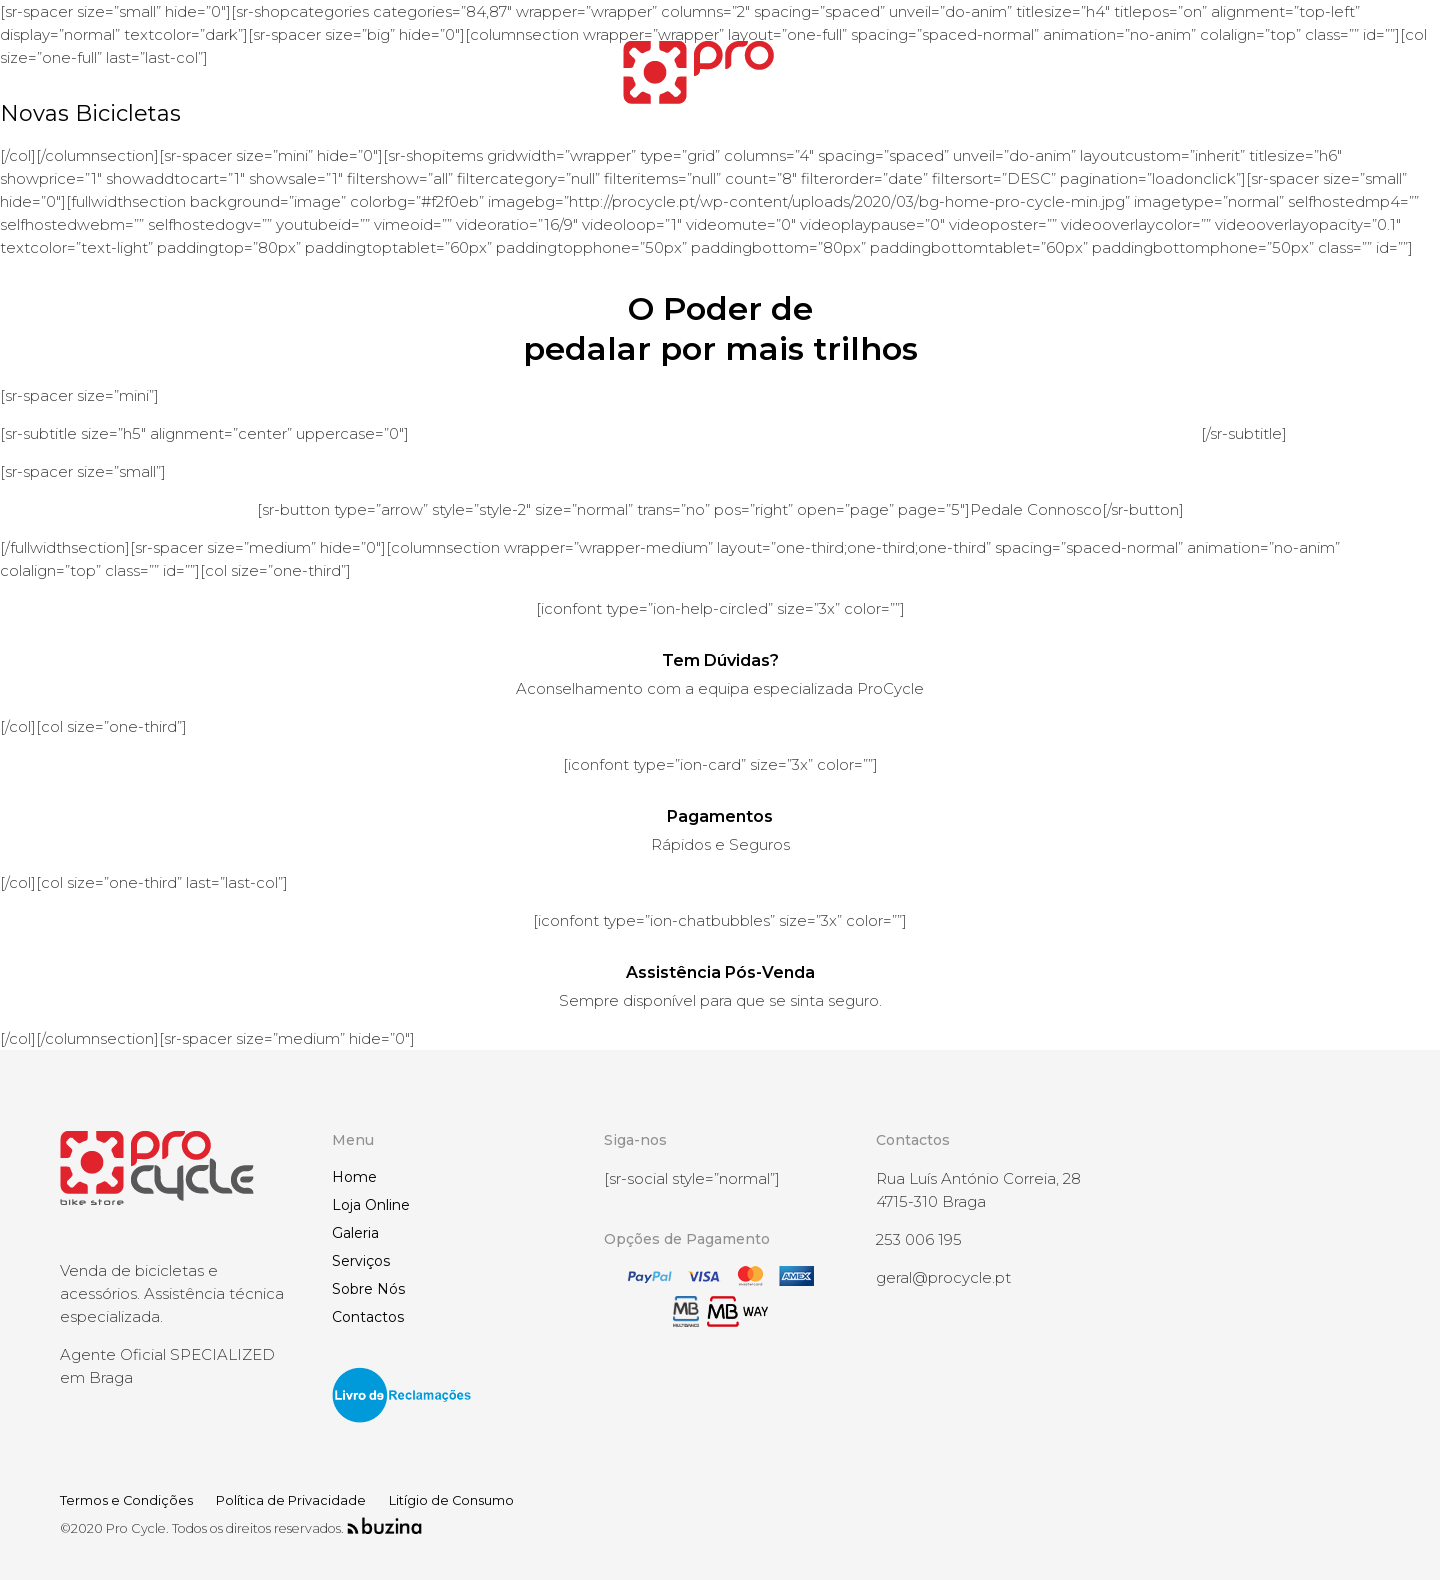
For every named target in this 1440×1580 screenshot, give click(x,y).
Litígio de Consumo (451, 1500)
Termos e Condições (126, 1500)
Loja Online (371, 1205)
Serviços (361, 1261)
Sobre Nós (368, 1289)
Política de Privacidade (291, 1500)
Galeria (355, 1233)
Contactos (368, 1317)
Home (354, 1177)
